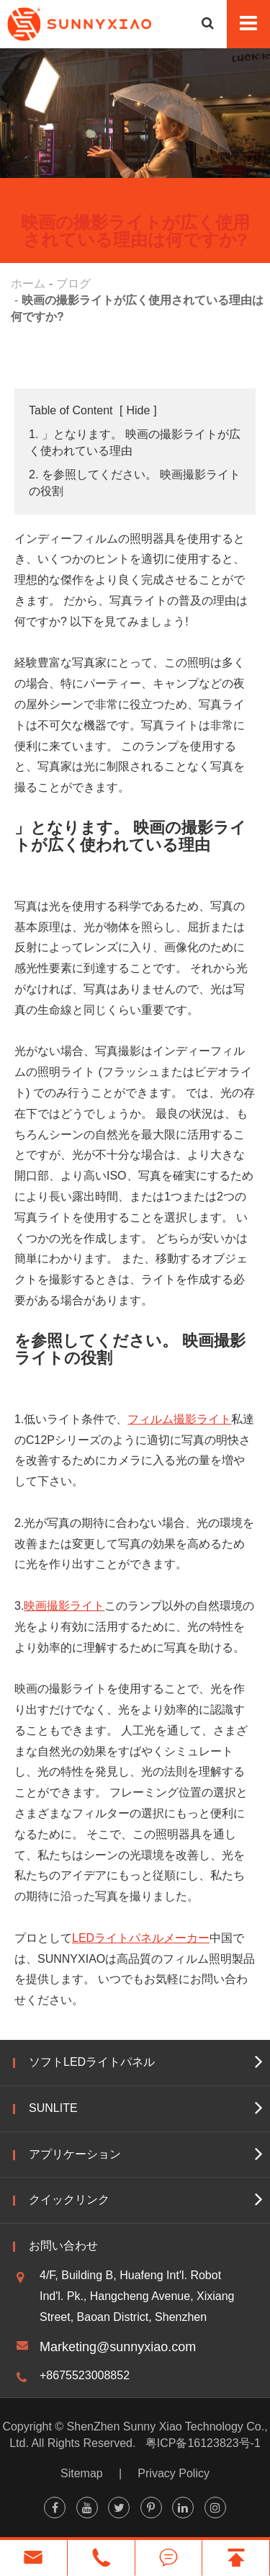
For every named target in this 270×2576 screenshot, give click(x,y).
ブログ (73, 283)
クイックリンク (69, 2199)
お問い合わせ (63, 2245)
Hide (138, 410)
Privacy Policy (174, 2473)
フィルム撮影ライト (179, 1419)
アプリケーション (75, 2154)
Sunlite (53, 2108)
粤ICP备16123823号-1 (203, 2443)
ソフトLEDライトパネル (92, 2062)
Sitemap (81, 2473)
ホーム (28, 283)
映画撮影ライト (64, 1606)
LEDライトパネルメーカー (141, 1938)
